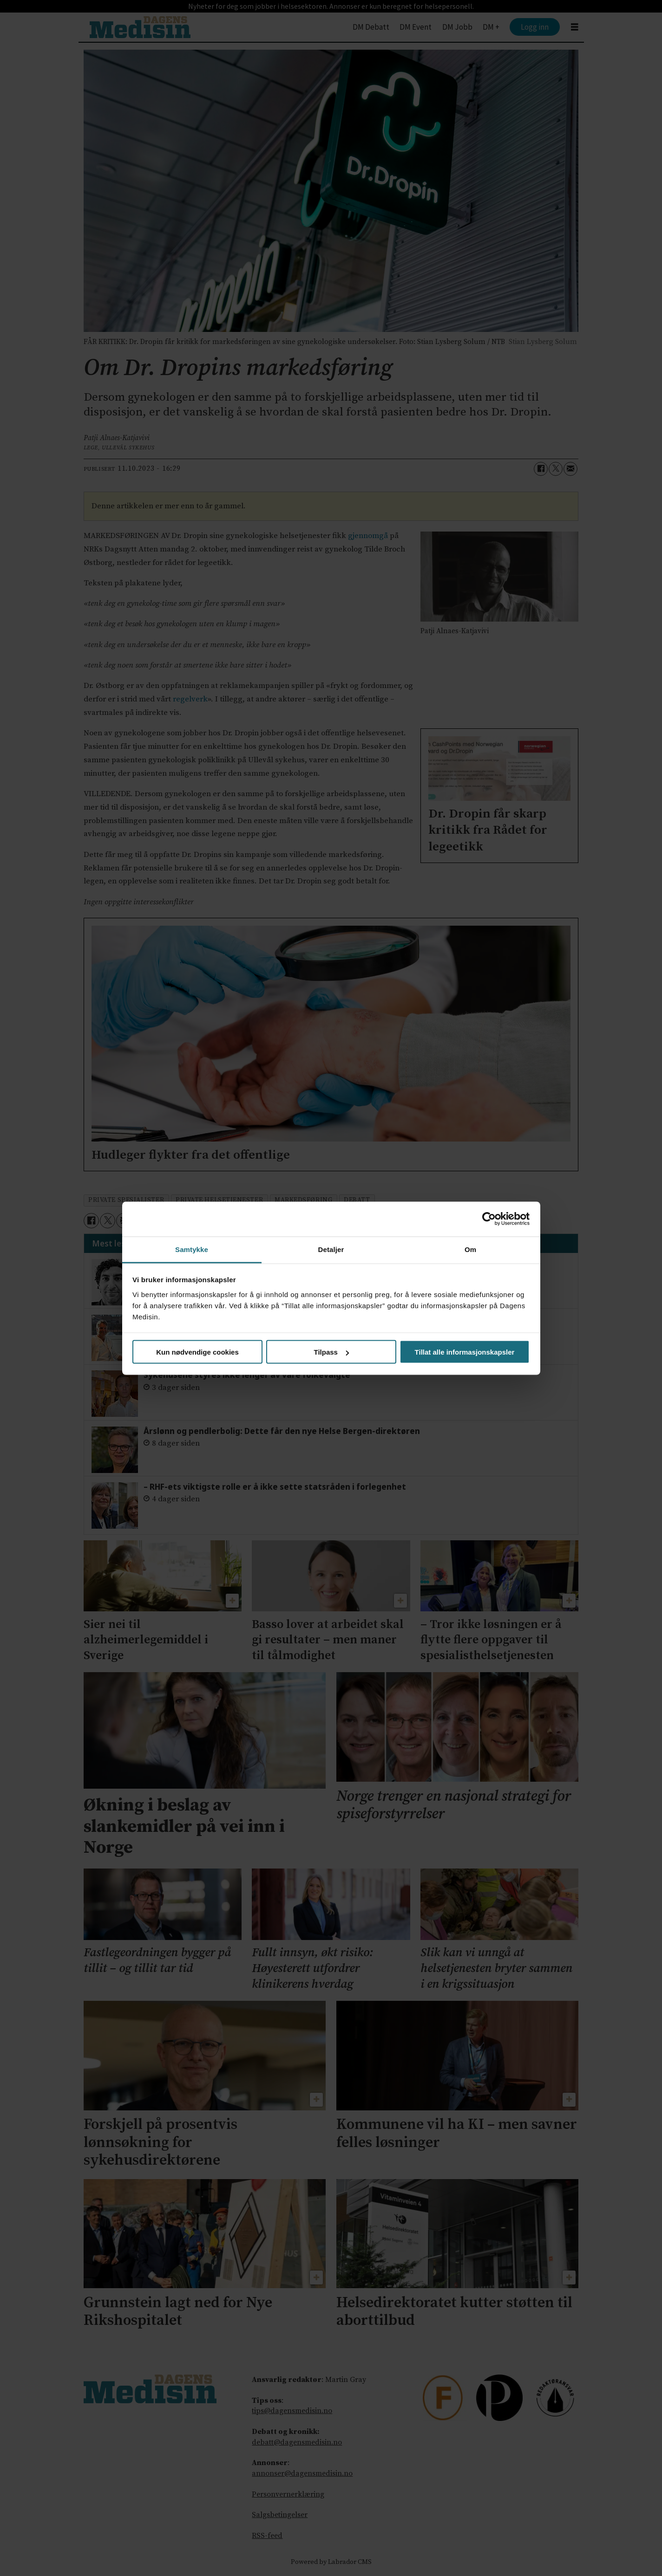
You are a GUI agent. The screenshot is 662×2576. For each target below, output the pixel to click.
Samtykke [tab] (191, 1249)
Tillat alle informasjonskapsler (465, 1352)
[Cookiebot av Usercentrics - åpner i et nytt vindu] (489, 1219)
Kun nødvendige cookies (197, 1352)
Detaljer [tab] (331, 1249)
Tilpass (331, 1352)
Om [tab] (470, 1249)
